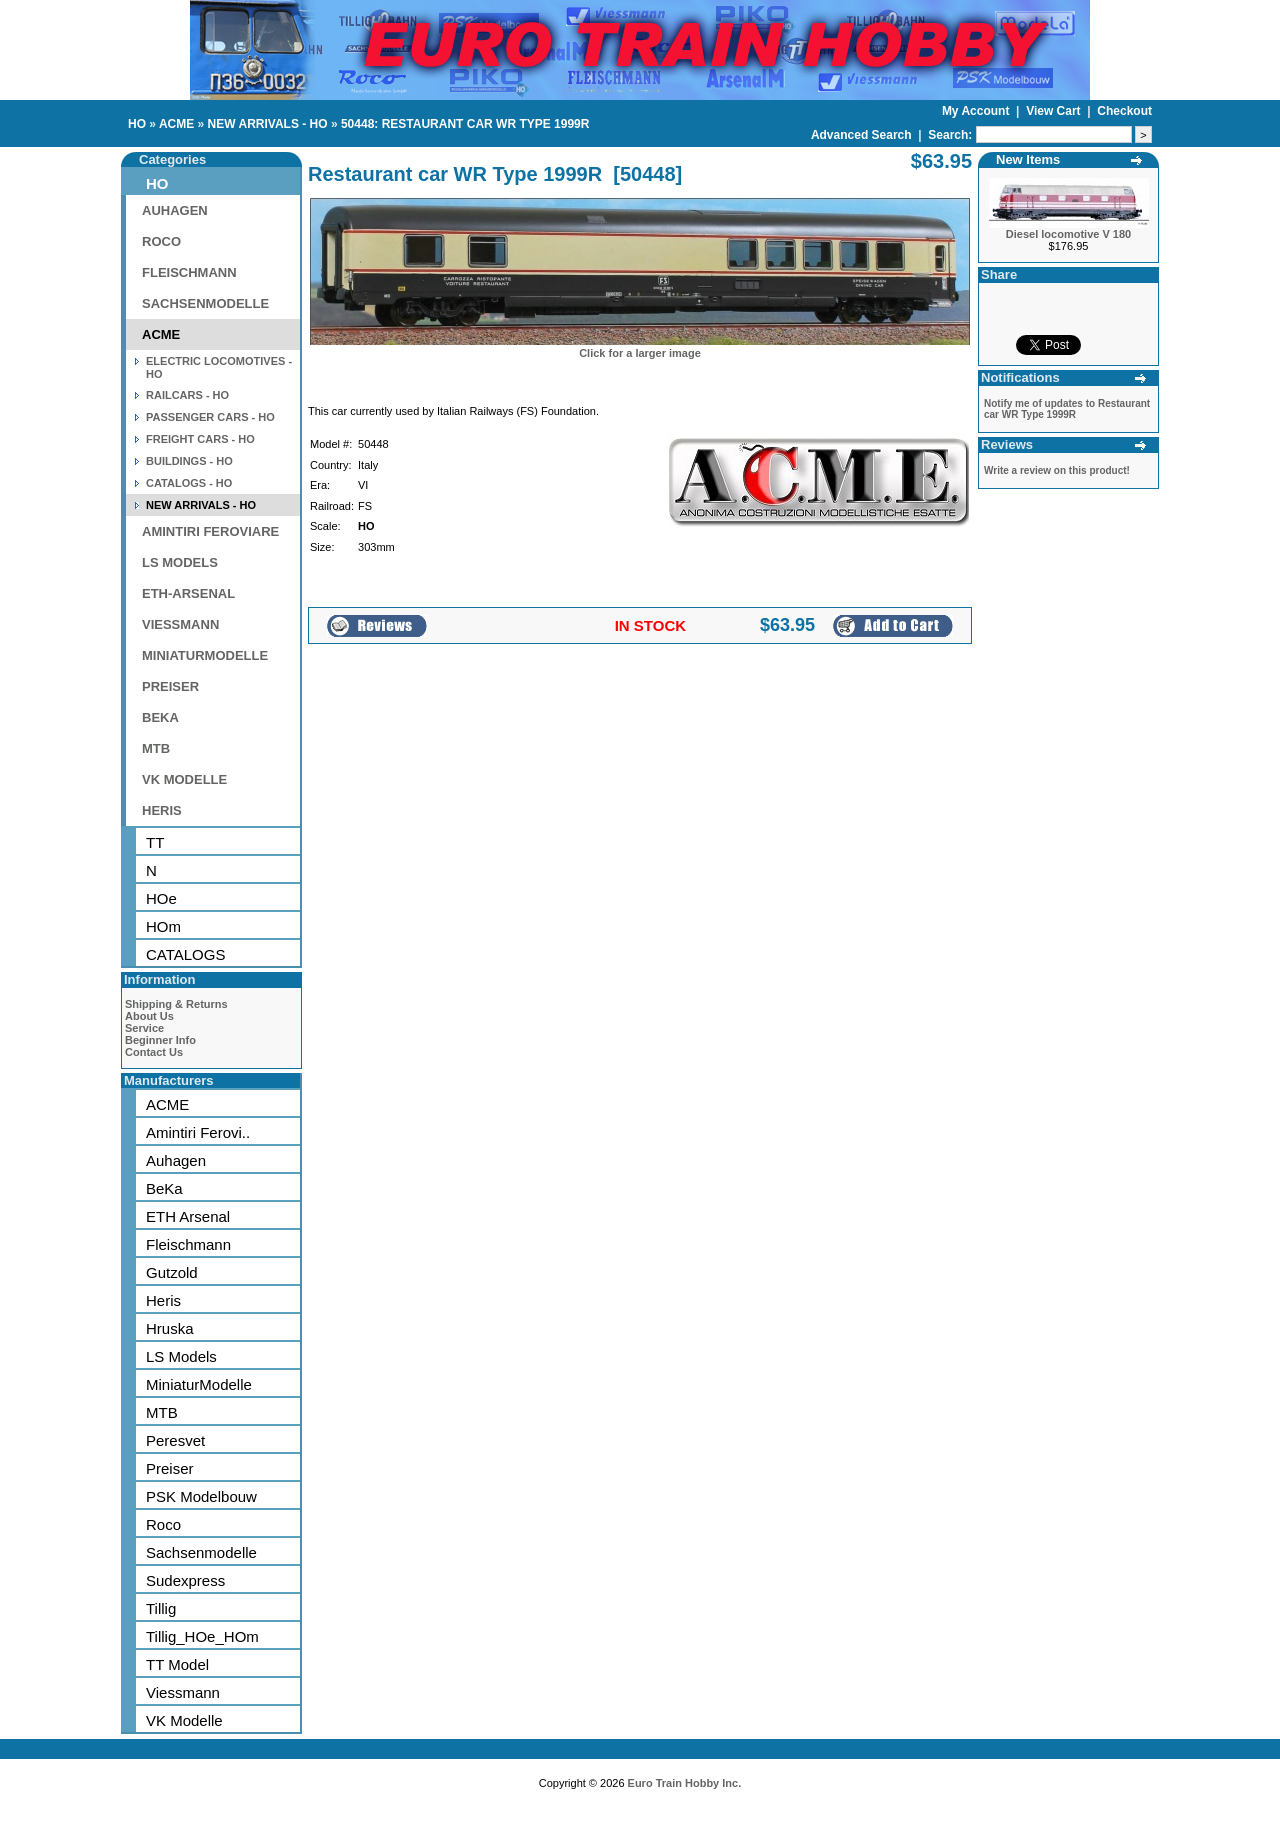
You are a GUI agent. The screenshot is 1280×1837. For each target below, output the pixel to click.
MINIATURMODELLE (205, 655)
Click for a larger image (640, 353)
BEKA (160, 717)
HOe (161, 898)
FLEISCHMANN (189, 272)
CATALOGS (185, 954)
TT (155, 842)
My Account (977, 111)
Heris (163, 1300)
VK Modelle (184, 1720)
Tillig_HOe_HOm (202, 1636)
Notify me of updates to (1067, 409)
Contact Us (154, 1052)
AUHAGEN (175, 210)
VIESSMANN (180, 624)
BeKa (164, 1188)
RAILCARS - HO (187, 395)
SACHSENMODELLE (205, 303)
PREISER (170, 686)
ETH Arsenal (188, 1216)
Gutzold (172, 1272)
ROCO (161, 241)
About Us (149, 1016)
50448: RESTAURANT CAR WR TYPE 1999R (465, 124)
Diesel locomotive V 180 (1068, 234)
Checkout (1124, 111)
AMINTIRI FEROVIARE (210, 531)
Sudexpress (185, 1580)
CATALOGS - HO (189, 483)
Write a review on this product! (1057, 470)
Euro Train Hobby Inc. (685, 1783)
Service (144, 1028)
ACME (176, 124)
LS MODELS (180, 562)
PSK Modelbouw (201, 1496)
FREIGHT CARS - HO (200, 439)
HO (137, 124)
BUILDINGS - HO (189, 461)
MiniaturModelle (199, 1384)
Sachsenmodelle (201, 1552)
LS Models (181, 1356)
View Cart (1055, 111)
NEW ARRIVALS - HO (268, 124)
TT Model (177, 1664)
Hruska (170, 1328)
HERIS (162, 810)
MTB (156, 748)
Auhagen (176, 1160)
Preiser (170, 1468)
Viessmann (183, 1692)
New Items (1028, 159)
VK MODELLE (184, 779)
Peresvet (175, 1440)
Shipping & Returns (176, 1004)
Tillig (161, 1608)
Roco (163, 1524)
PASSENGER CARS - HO (210, 417)
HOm (163, 926)
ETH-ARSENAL (188, 593)
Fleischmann (188, 1244)
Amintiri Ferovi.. (198, 1132)
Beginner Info (160, 1040)
